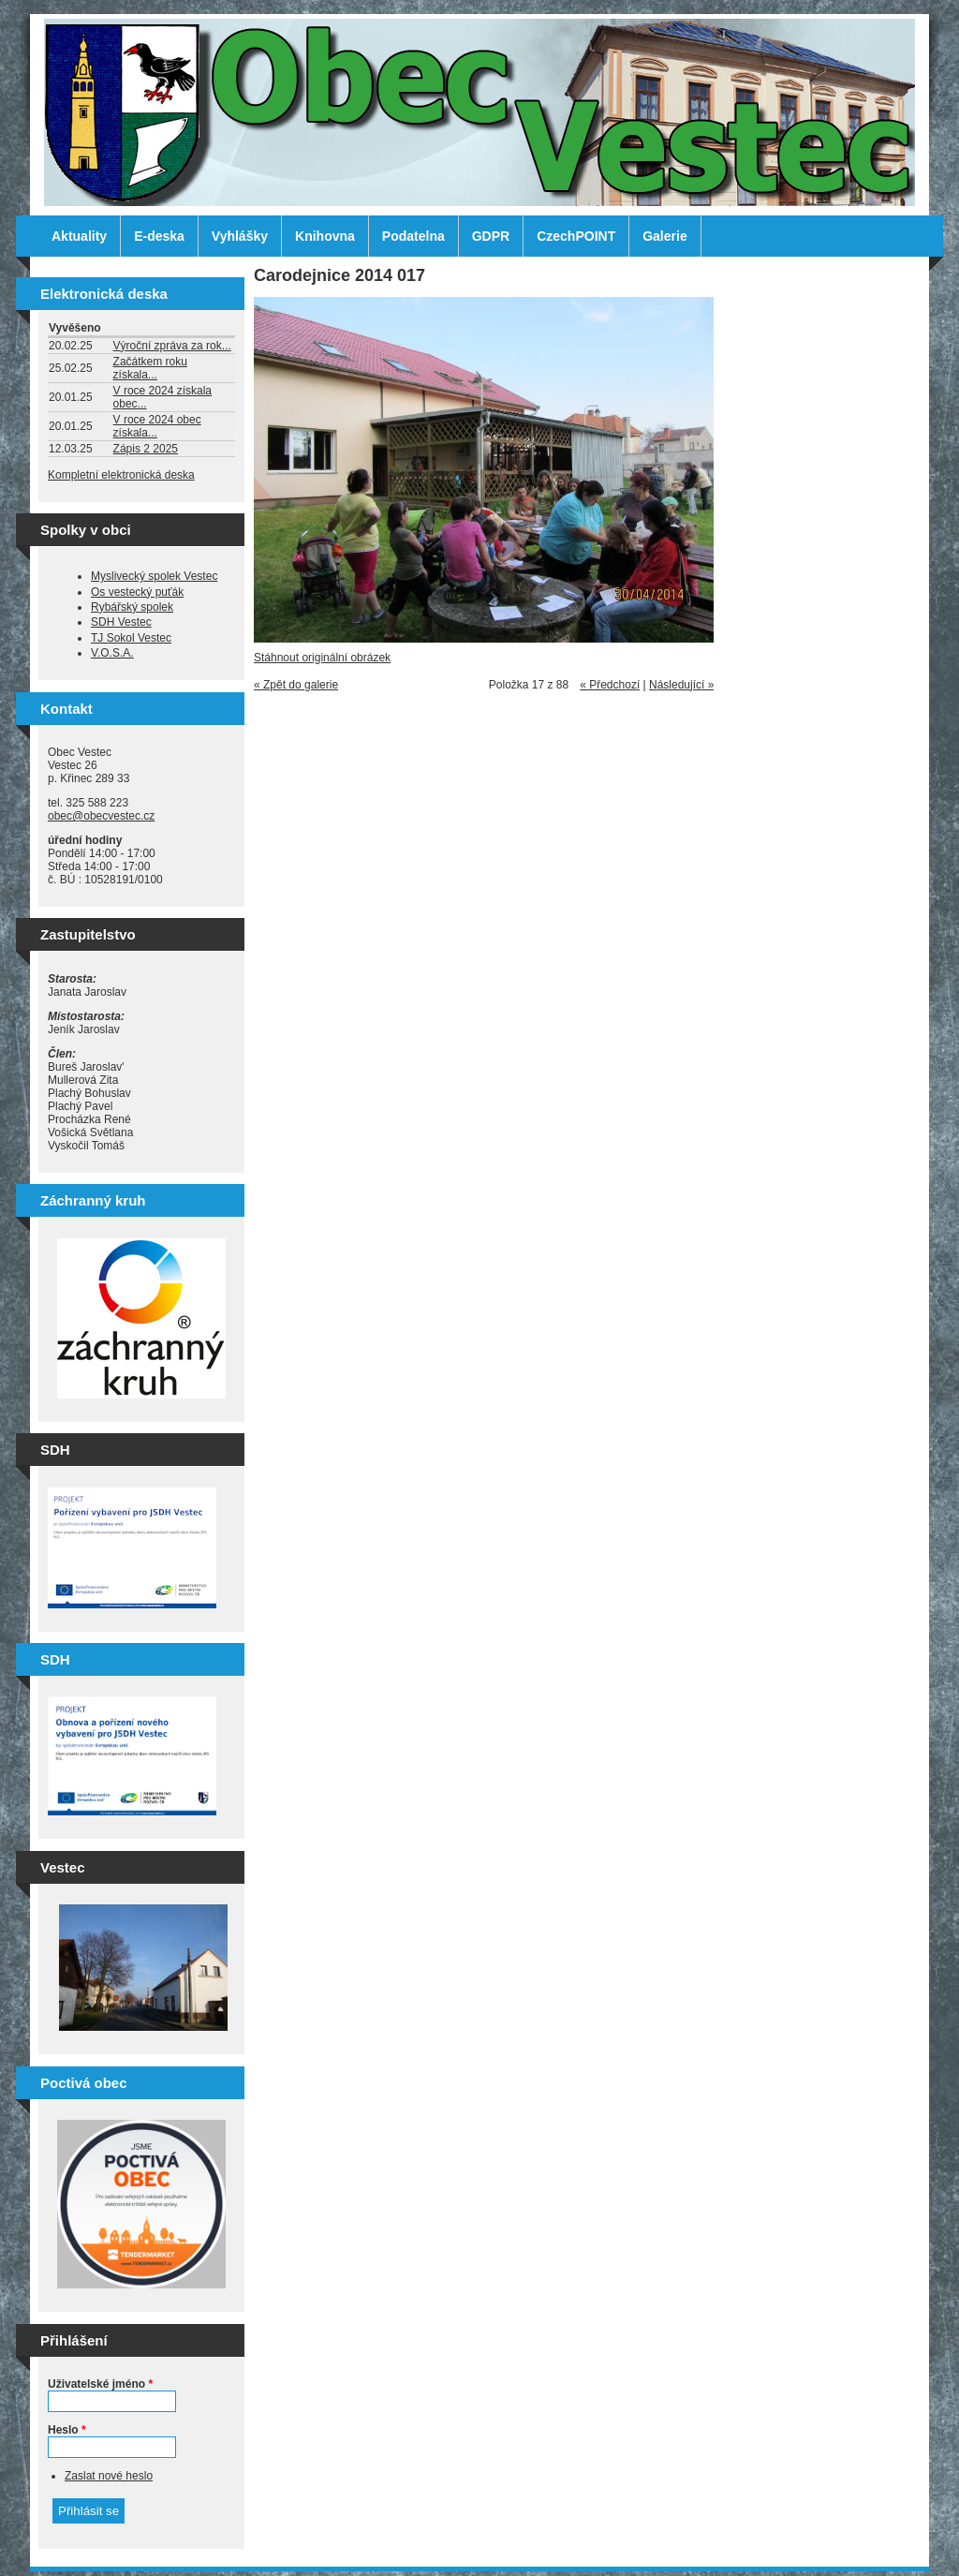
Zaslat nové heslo (109, 2475)
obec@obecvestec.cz (101, 815)
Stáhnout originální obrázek (322, 657)
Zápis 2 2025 (145, 448)
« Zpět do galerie (296, 684)
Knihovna (325, 236)
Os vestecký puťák (137, 592)
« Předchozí (610, 684)
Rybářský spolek (132, 607)
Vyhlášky (240, 236)
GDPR (490, 236)
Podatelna (413, 236)
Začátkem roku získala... (150, 368)
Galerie (664, 236)
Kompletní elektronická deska (121, 474)
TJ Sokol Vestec (131, 637)
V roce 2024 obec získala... (157, 426)
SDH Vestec (121, 622)
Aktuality (79, 236)
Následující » (681, 684)
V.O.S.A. (112, 652)
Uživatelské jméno (100, 2384)
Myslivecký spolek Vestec (154, 576)
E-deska (159, 236)
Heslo (67, 2429)
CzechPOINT (576, 236)
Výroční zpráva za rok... (172, 345)
